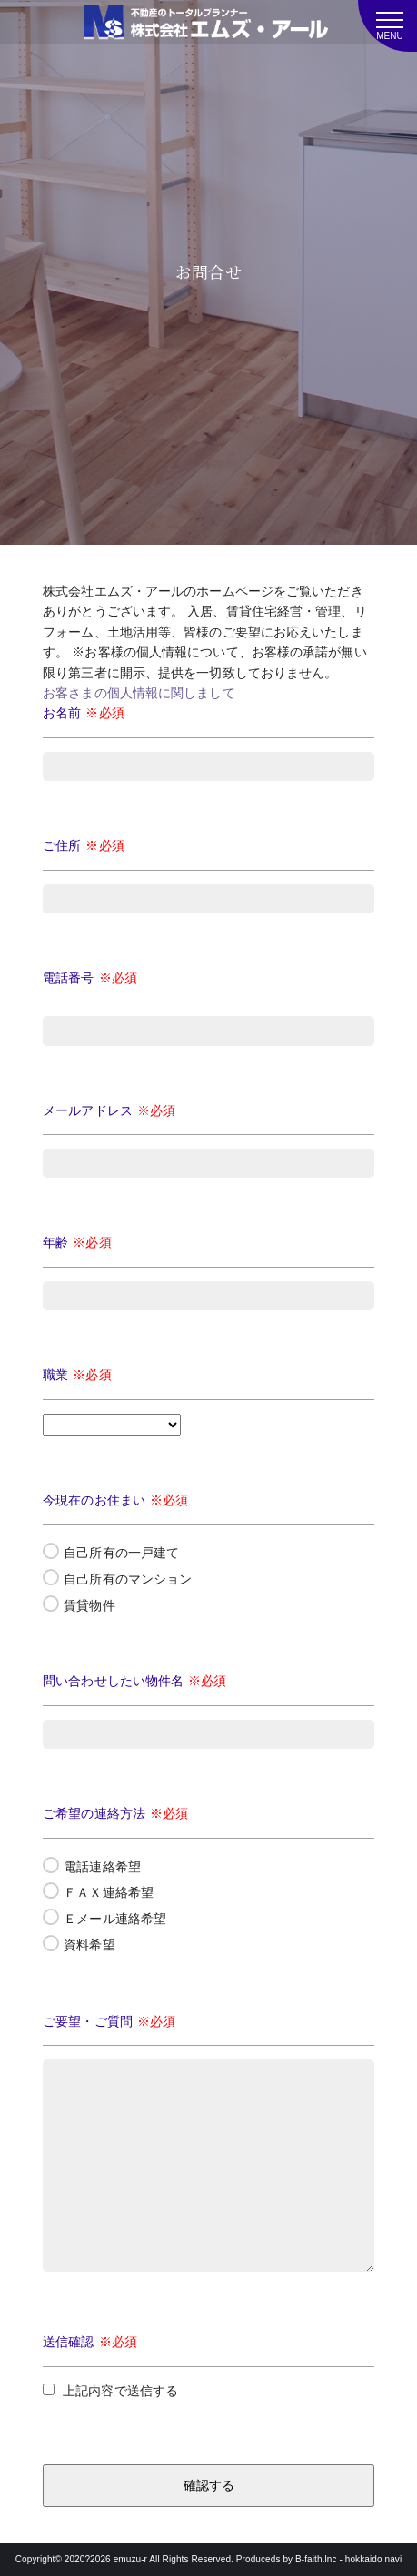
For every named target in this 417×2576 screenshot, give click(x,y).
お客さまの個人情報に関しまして (139, 693)
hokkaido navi (373, 2559)
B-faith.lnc (316, 2559)
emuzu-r (130, 2559)
